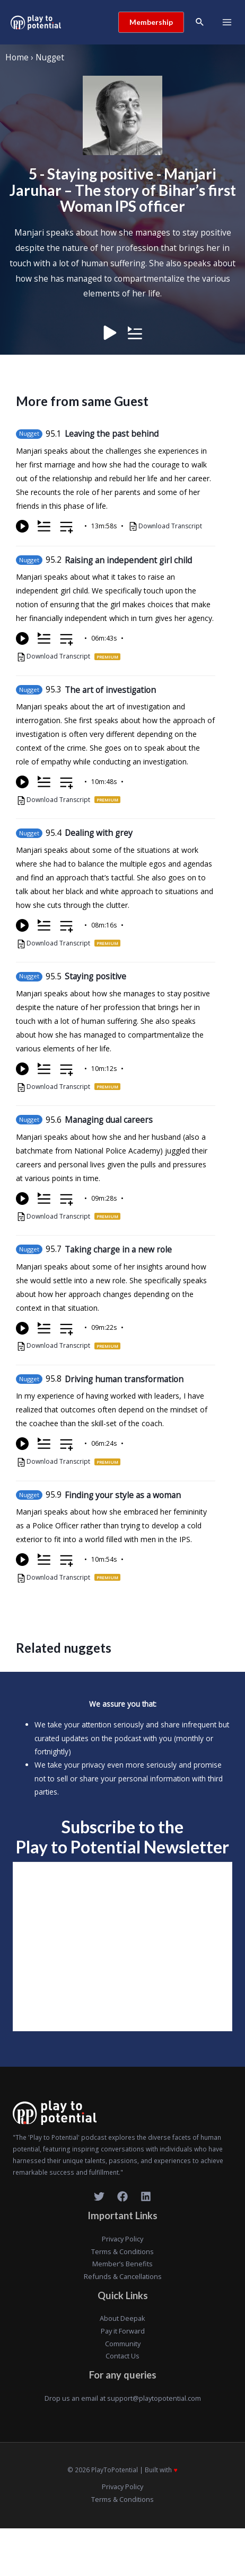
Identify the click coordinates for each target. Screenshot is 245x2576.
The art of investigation (110, 690)
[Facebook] (122, 2196)
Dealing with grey (99, 833)
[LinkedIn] (146, 2196)
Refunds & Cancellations (123, 2276)
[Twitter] (99, 2196)
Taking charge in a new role (118, 1249)
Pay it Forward (123, 2331)
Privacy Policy (122, 2239)
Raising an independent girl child (128, 560)
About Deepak (122, 2318)
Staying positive (95, 976)
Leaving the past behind (112, 433)
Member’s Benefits (122, 2263)
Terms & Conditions (122, 2251)
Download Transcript (170, 525)
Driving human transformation (124, 1379)
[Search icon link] (200, 22)
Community (123, 2343)
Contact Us (122, 2356)
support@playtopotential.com (154, 2398)
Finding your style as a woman (123, 1495)
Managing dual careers (109, 1119)
